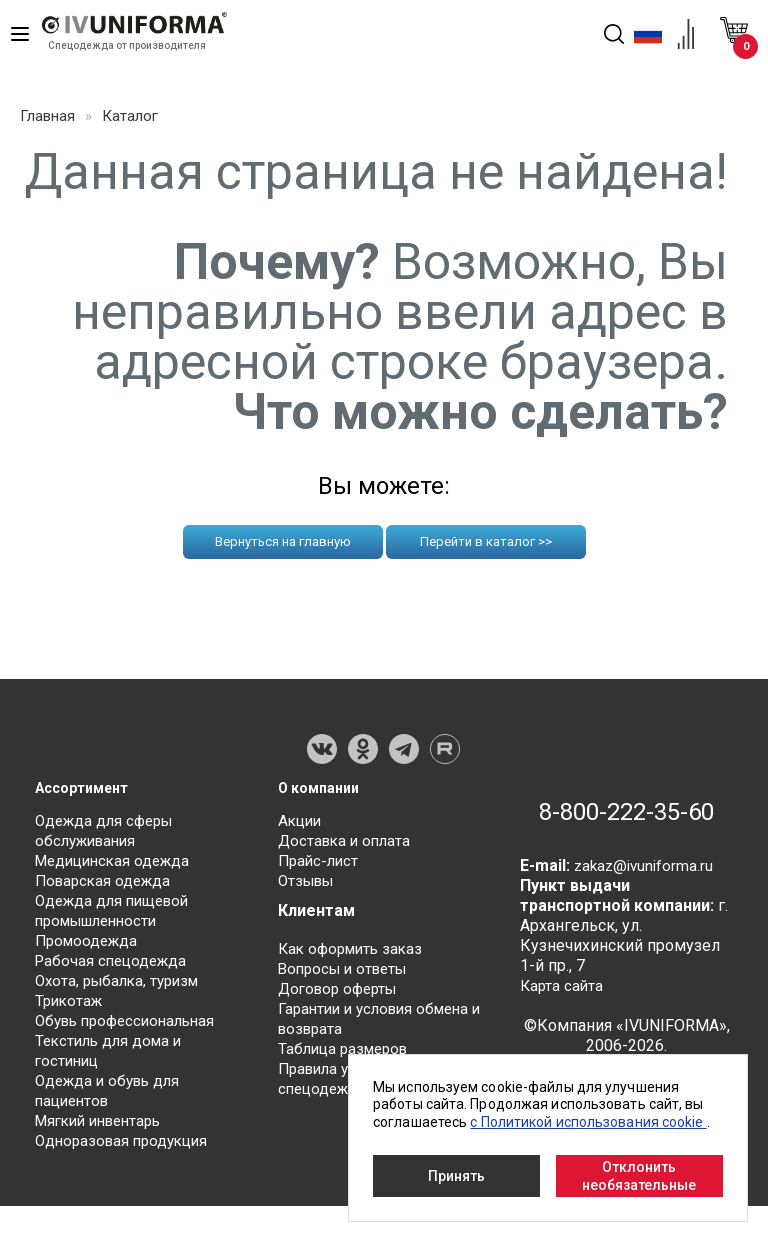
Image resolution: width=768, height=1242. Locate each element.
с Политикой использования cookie (588, 1122)
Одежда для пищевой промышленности (117, 916)
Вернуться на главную (283, 541)
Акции (301, 826)
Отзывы (309, 886)
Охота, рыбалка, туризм (122, 986)
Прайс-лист (320, 866)
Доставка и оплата (347, 846)
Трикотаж (71, 1006)
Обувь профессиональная (131, 1026)
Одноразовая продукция (126, 1146)
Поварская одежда (106, 886)
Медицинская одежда (117, 866)
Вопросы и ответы (347, 974)
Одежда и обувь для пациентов (112, 1096)
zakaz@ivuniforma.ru (646, 906)
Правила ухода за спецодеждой (343, 1084)
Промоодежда (89, 946)
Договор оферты (342, 994)
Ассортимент (88, 788)
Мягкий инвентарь (104, 1126)
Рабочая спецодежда (114, 966)
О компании (324, 788)
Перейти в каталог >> (486, 541)
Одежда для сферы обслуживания (108, 836)
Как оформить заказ (354, 954)
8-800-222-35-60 (614, 833)
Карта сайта (563, 1026)
